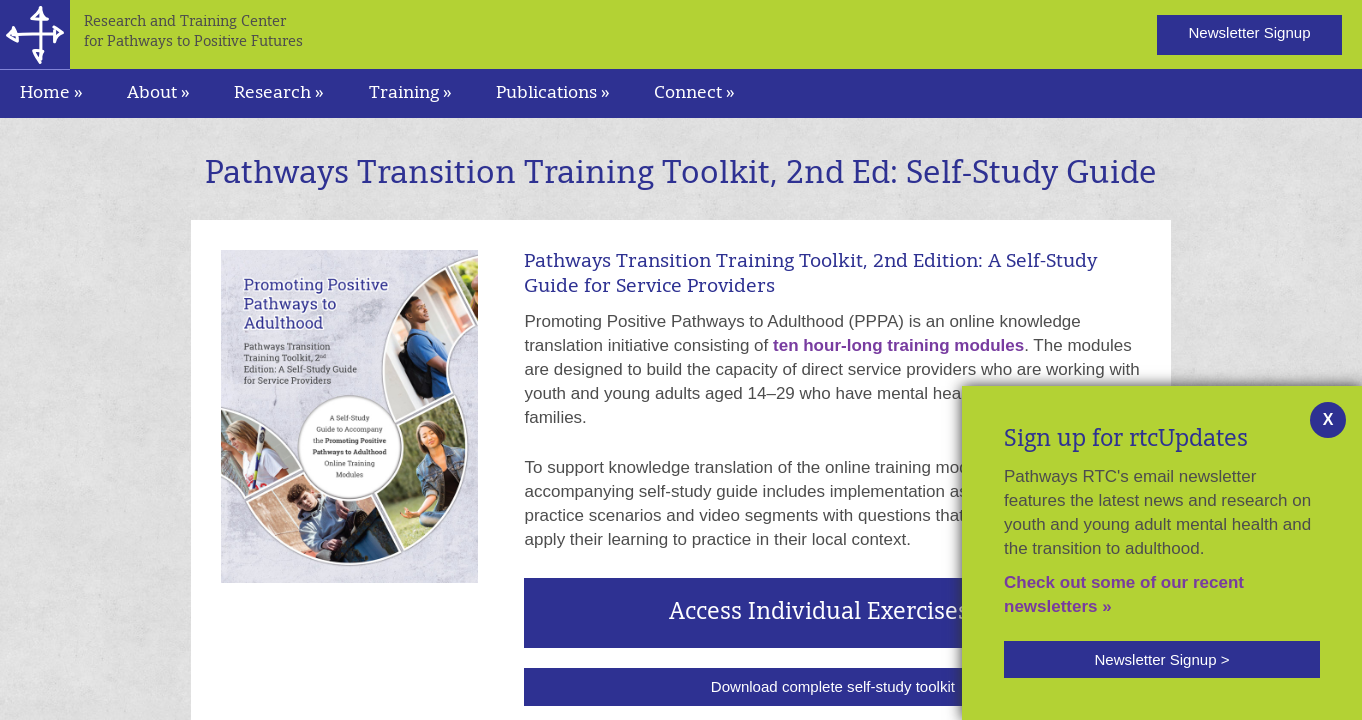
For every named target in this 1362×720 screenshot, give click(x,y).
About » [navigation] (158, 93)
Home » (51, 93)
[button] (1162, 659)
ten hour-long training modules (898, 345)
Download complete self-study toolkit (833, 686)
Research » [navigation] (279, 93)
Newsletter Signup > (1161, 659)
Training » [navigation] (410, 93)
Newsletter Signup (1249, 32)
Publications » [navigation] (553, 93)
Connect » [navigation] (694, 93)
